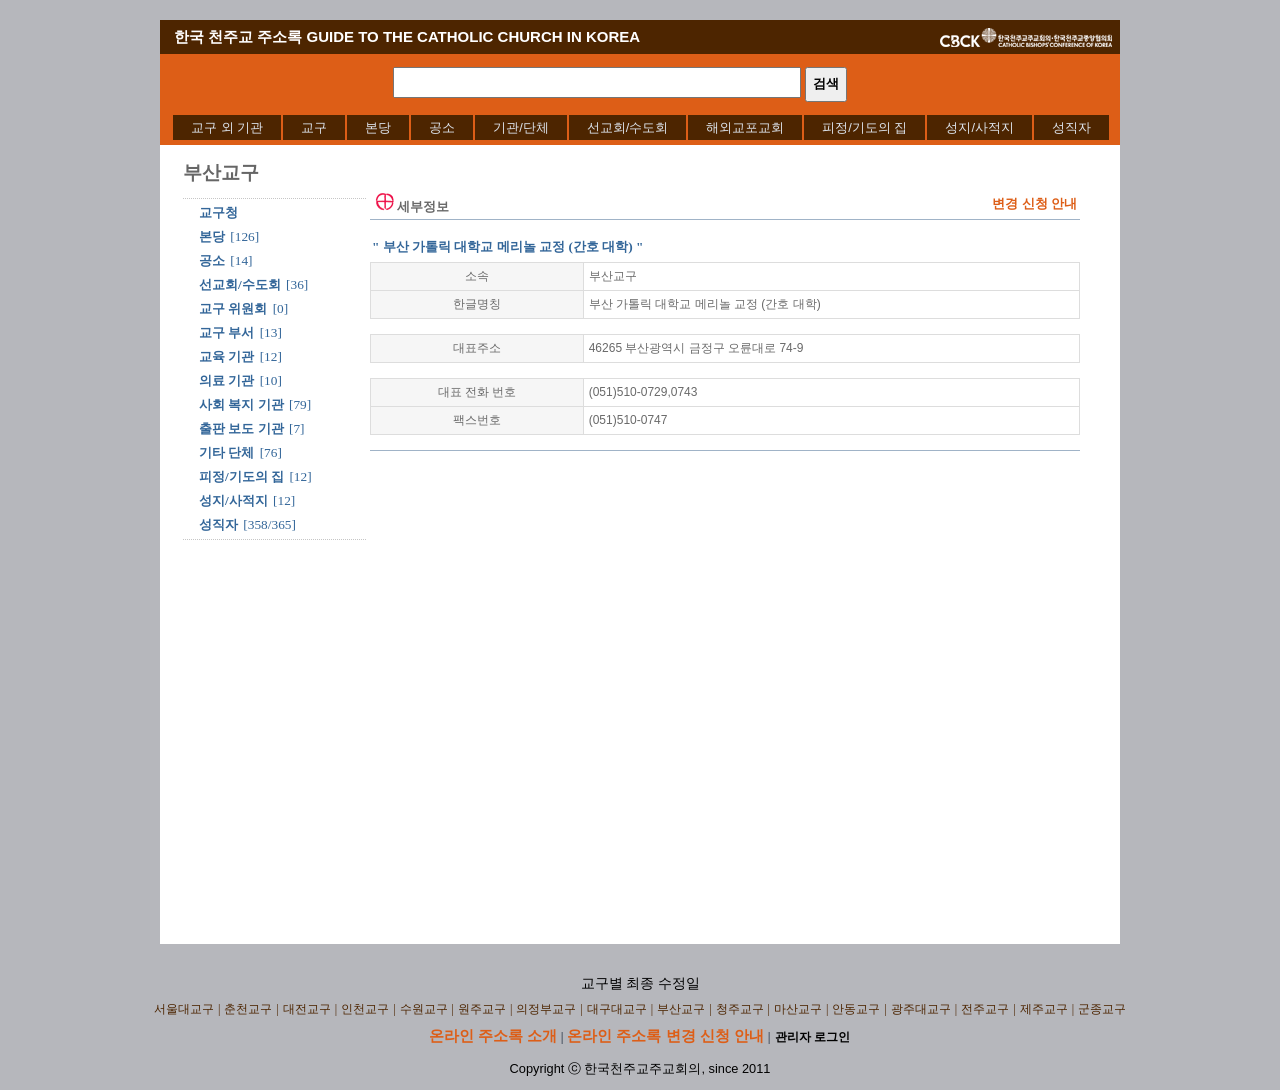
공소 (442, 127)
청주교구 (740, 1009)
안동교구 (856, 1009)
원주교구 (482, 1009)
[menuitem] (227, 127)
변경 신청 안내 (1034, 203)
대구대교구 (617, 1009)
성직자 (1071, 127)
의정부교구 (546, 1009)
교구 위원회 (233, 308)
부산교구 (681, 1009)
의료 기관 (226, 380)
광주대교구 (921, 1009)
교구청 (218, 212)
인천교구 (365, 1009)
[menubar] (641, 127)
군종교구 (1102, 1009)
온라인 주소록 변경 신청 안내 (665, 1035)
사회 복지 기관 (241, 404)
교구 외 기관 (227, 127)
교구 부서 (226, 332)
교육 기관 (226, 356)
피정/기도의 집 (864, 127)
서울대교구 (184, 1009)
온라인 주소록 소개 (493, 1035)
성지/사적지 (979, 127)
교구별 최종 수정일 (640, 983)
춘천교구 (248, 1009)
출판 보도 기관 (241, 428)
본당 (378, 127)
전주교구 (985, 1009)
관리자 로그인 (812, 1037)
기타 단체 (226, 452)
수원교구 (424, 1009)
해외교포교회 (745, 127)
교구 (314, 127)
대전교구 (307, 1009)
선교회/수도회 (628, 127)
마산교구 (798, 1009)
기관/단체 (521, 127)
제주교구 (1044, 1009)
